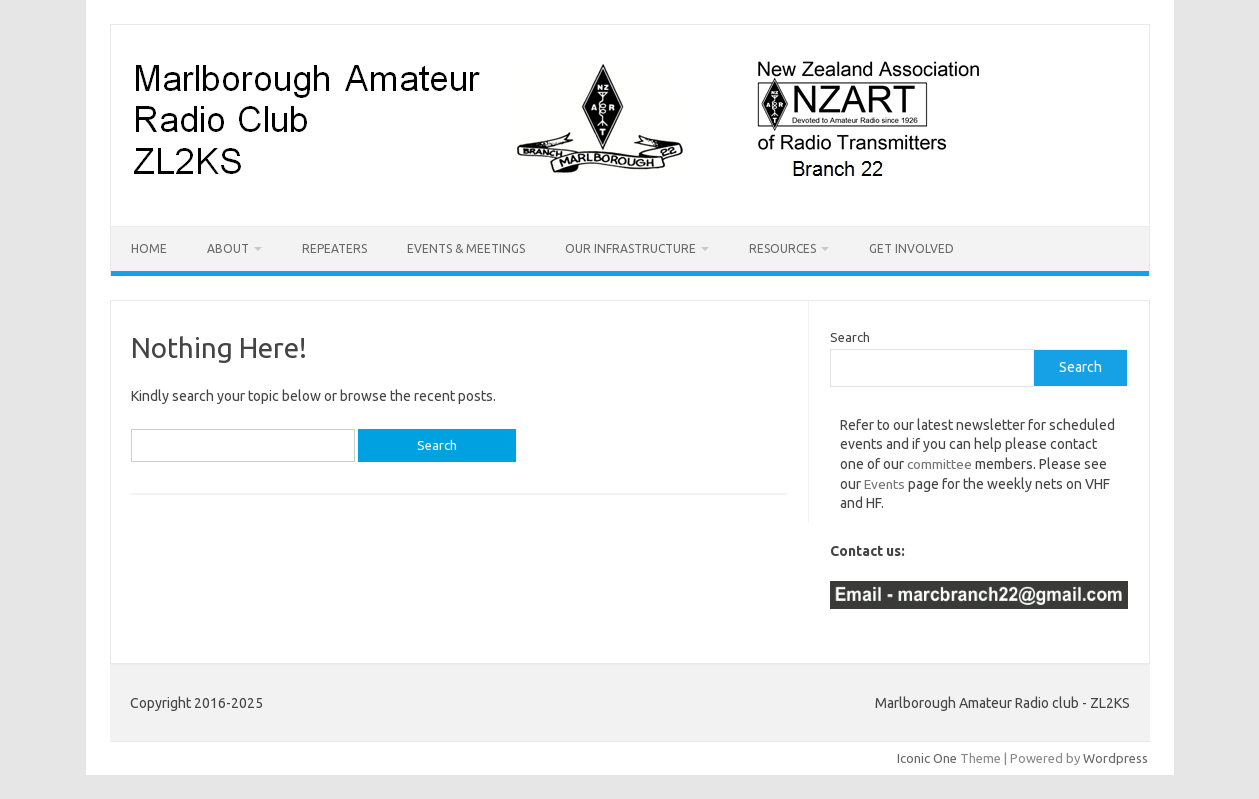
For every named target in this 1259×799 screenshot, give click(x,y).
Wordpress (1115, 758)
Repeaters (334, 248)
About (228, 248)
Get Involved (911, 248)
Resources (782, 248)
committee (939, 464)
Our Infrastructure (630, 248)
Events (884, 484)
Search (850, 337)
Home (149, 248)
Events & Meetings (466, 248)
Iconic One (927, 758)
